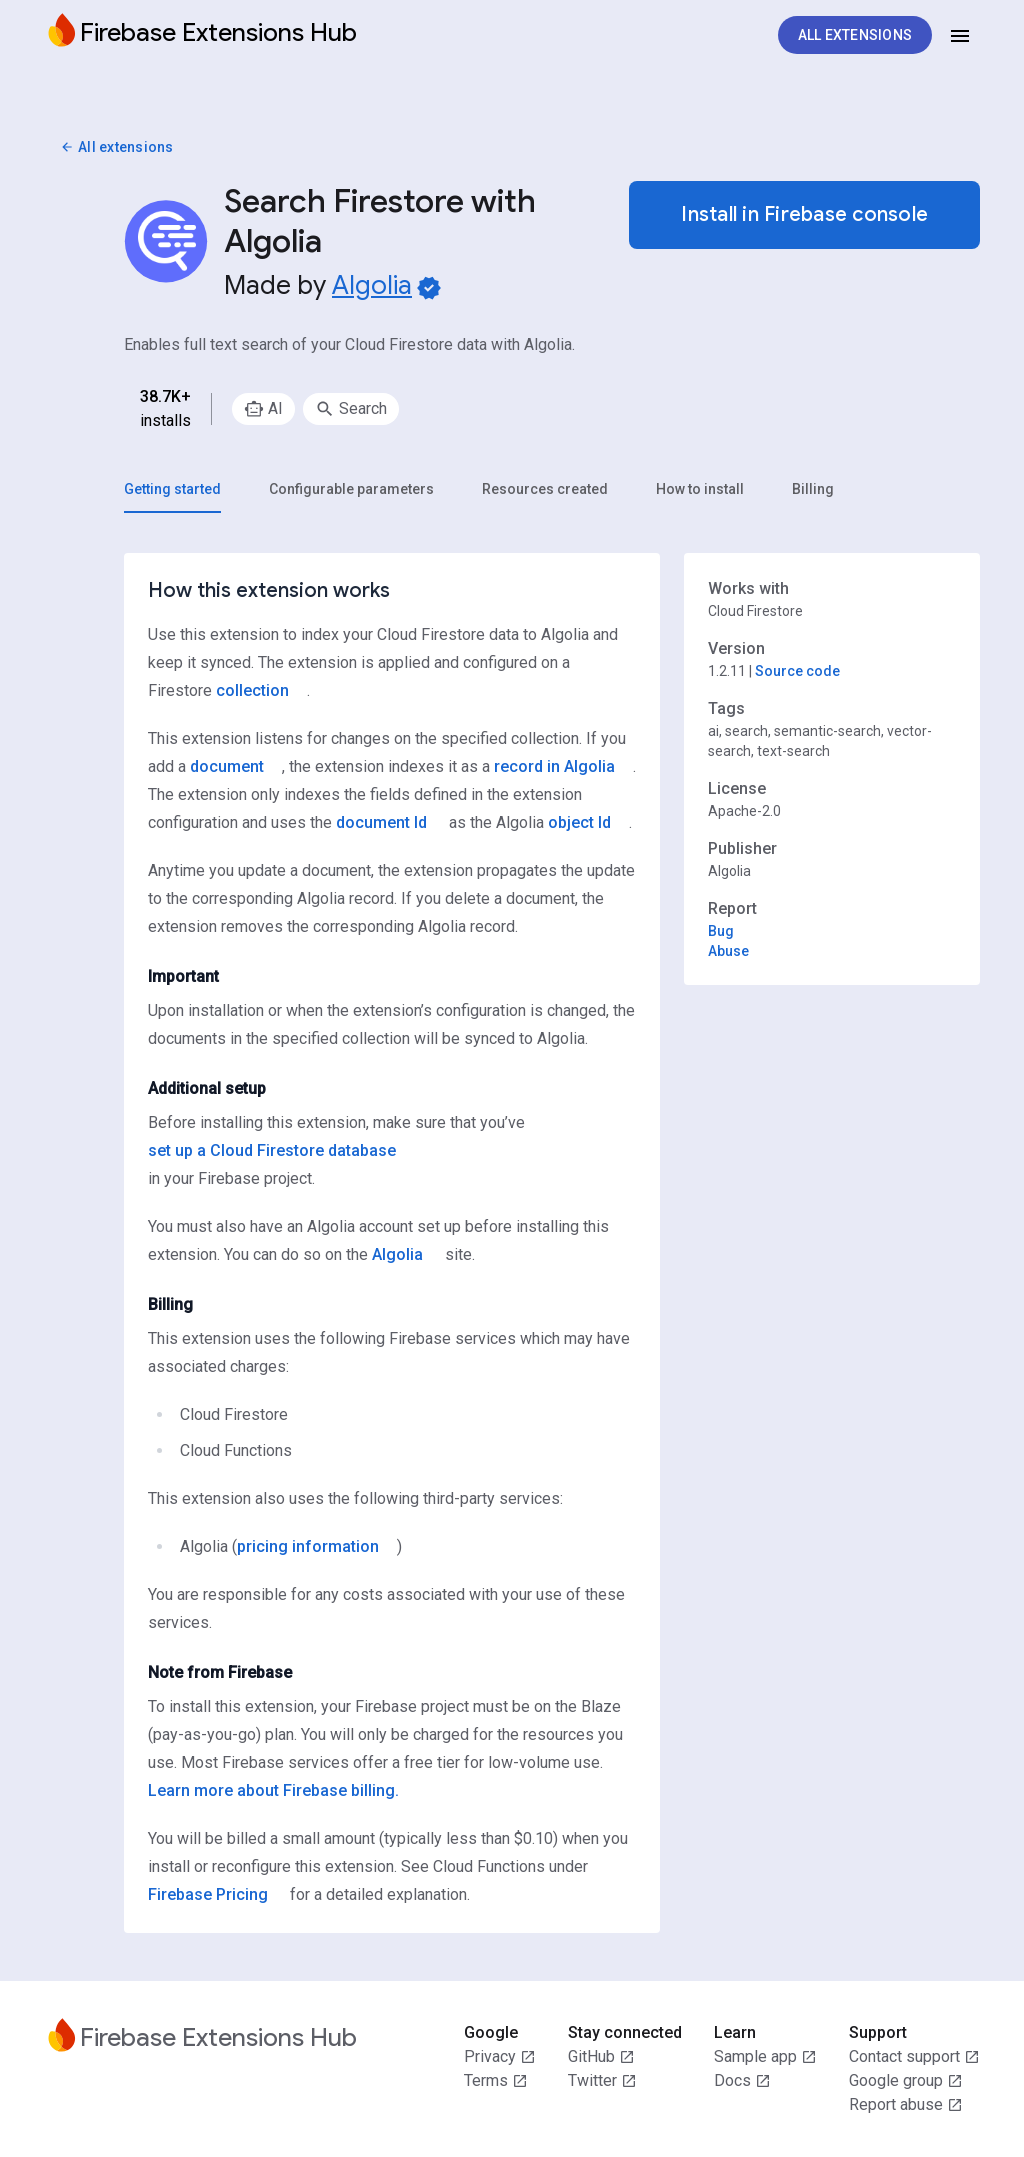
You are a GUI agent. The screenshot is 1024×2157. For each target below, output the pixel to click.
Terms (496, 2081)
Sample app (765, 2057)
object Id (579, 822)
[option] (263, 409)
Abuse (728, 951)
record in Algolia (554, 766)
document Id (381, 822)
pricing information (308, 1546)
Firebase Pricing (208, 1894)
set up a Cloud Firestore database (272, 1150)
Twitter (602, 2081)
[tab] (172, 489)
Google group (906, 2081)
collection (252, 690)
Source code (797, 671)
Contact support (914, 2057)
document (227, 766)
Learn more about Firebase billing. (273, 1790)
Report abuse (906, 2105)
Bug (721, 931)
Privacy (500, 2057)
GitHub (601, 2057)
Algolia (372, 285)
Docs (742, 2081)
